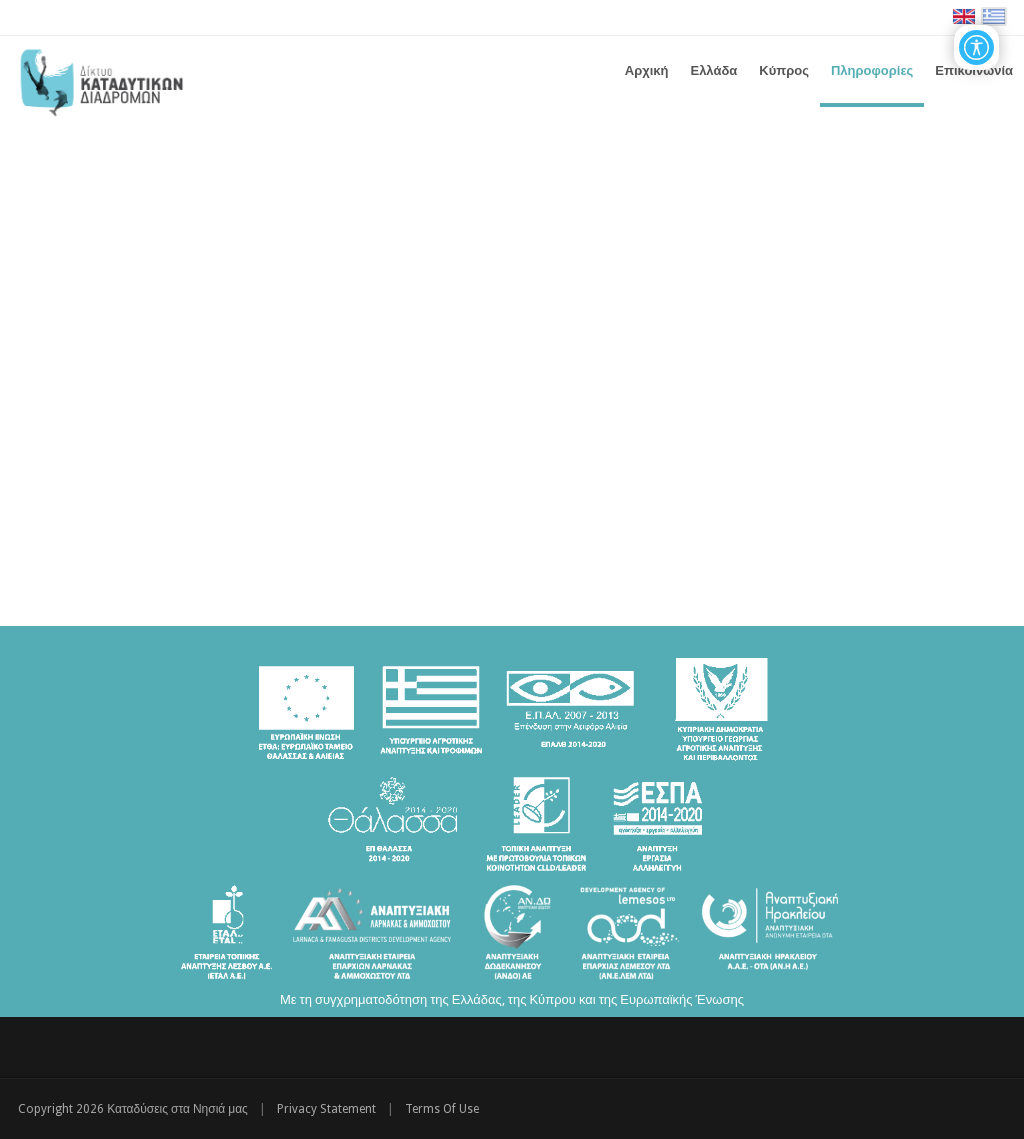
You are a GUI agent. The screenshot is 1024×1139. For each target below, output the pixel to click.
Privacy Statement (326, 1109)
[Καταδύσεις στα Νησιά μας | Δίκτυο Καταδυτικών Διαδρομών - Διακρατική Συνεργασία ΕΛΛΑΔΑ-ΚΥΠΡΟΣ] (101, 79)
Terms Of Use (442, 1109)
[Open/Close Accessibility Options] (976, 47)
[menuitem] (713, 71)
